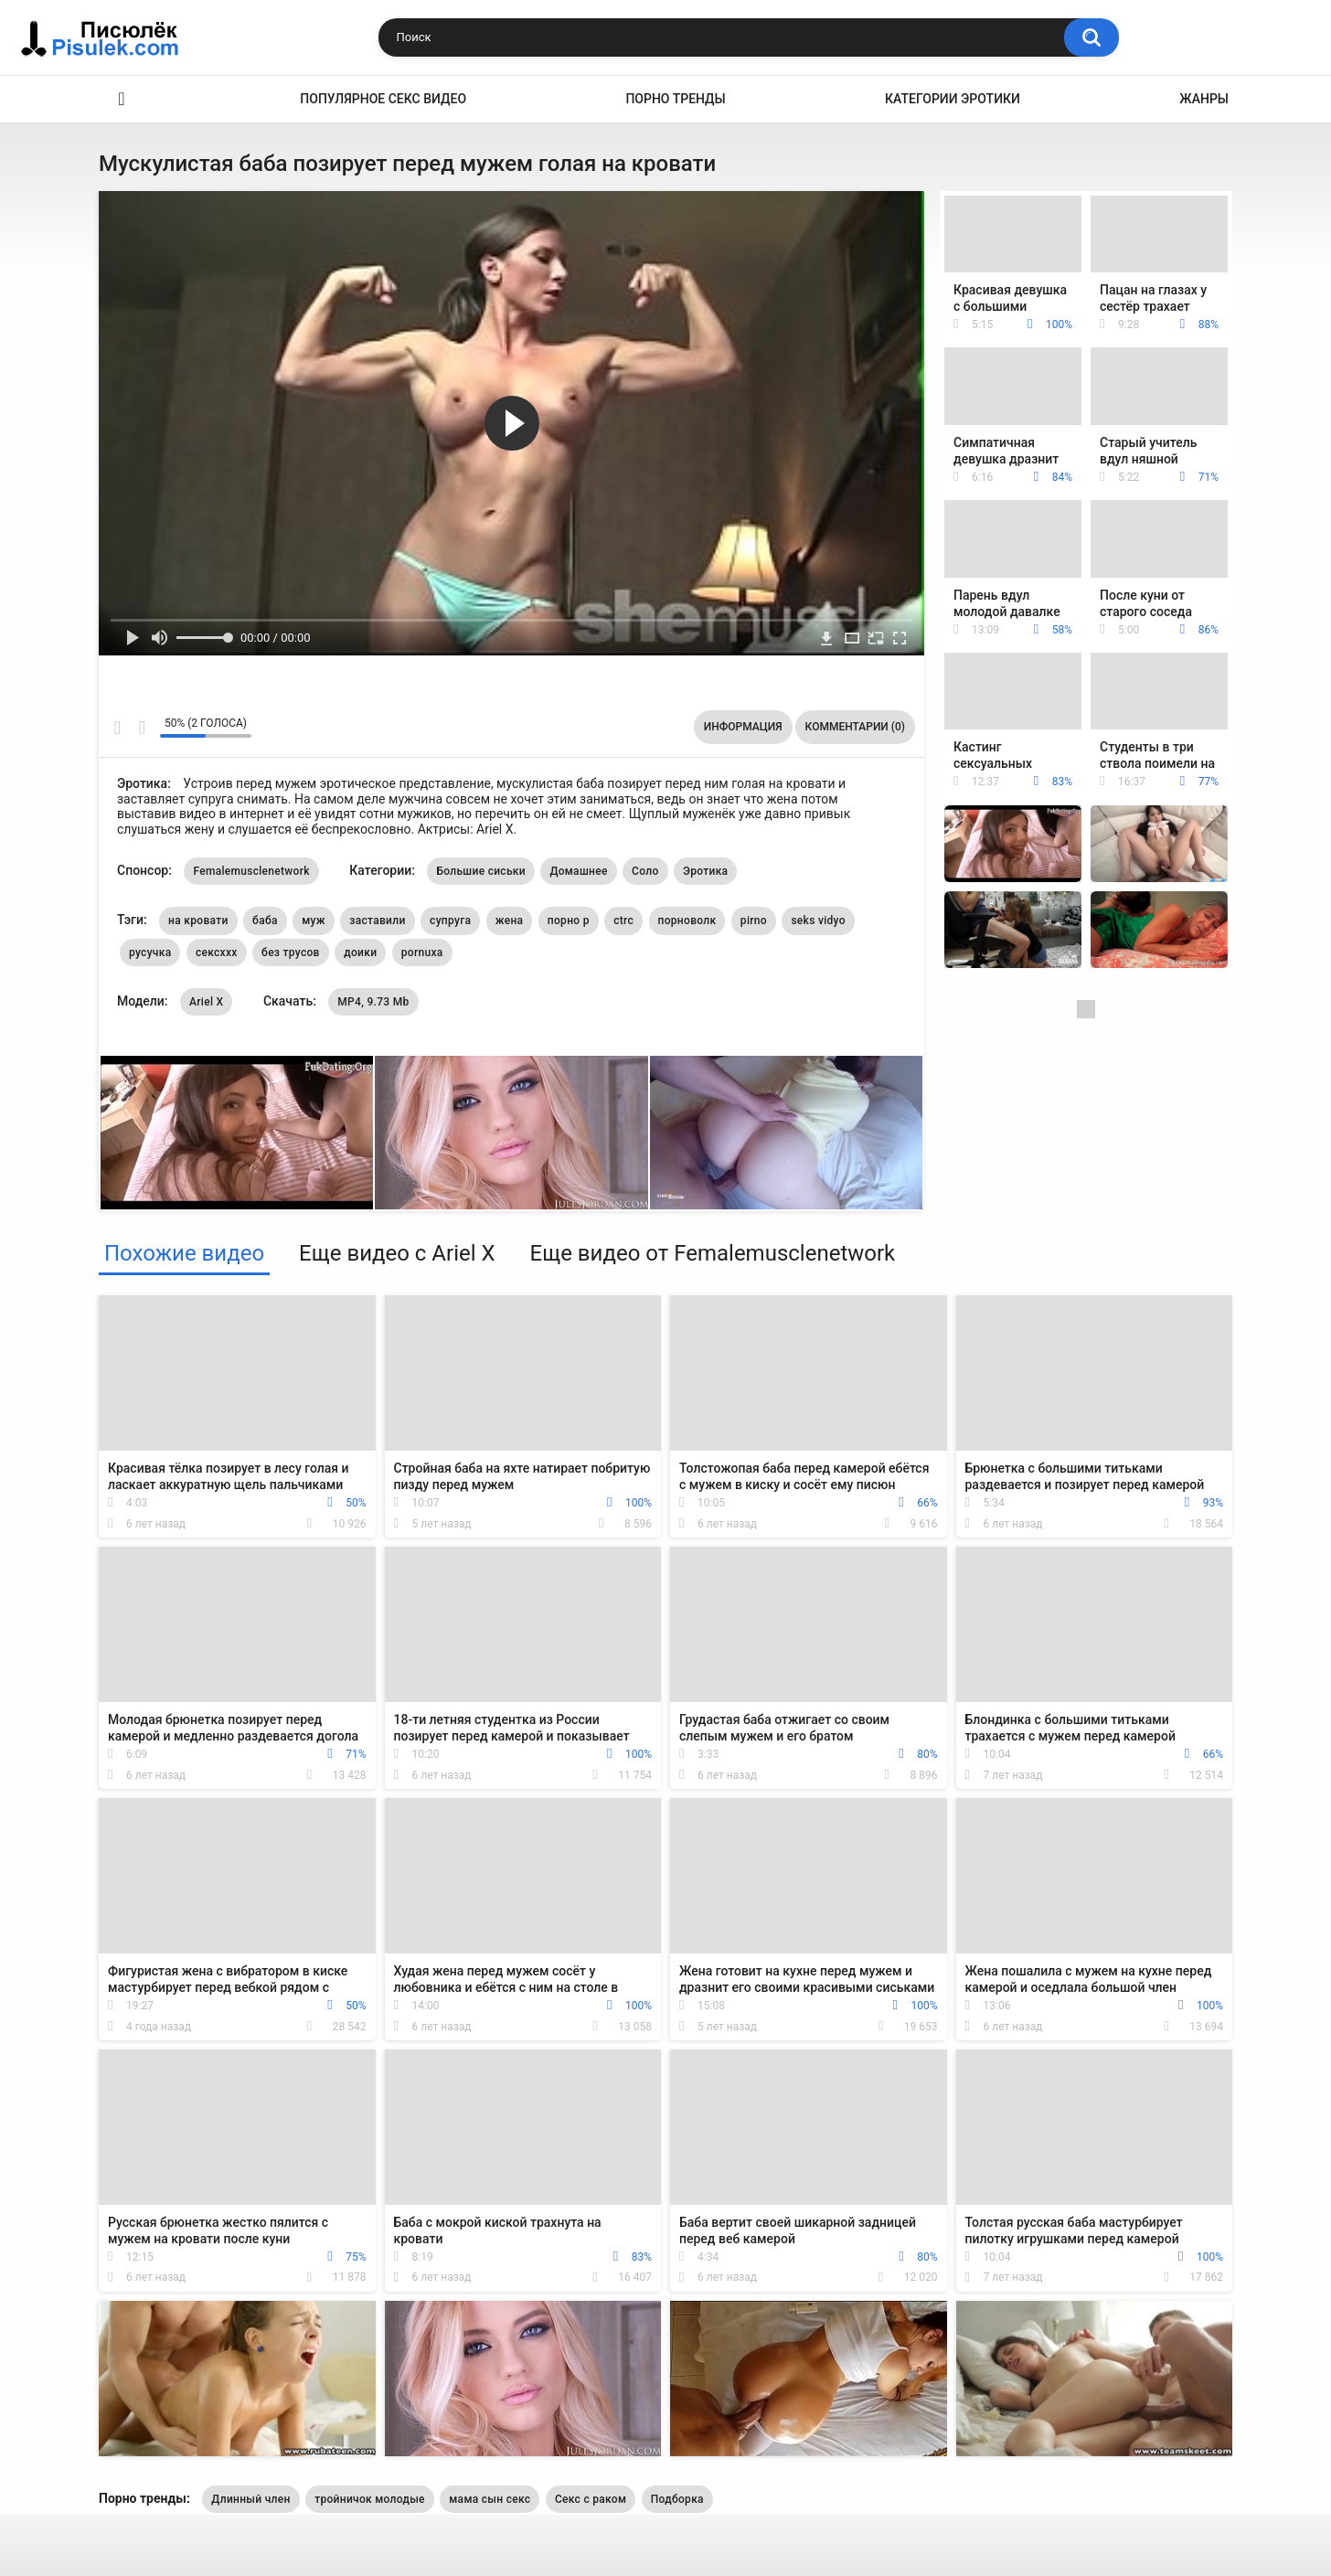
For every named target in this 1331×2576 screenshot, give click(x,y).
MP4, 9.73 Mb (373, 1001)
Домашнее (578, 871)
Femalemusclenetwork (251, 871)
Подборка (677, 2499)
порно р (569, 920)
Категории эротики (952, 98)
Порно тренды (675, 98)
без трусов (290, 952)
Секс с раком (590, 2499)
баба (265, 920)
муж (313, 920)
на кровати (198, 920)
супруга (450, 920)
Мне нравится (117, 728)
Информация (743, 726)
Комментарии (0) (855, 726)
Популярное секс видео (383, 98)
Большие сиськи (481, 871)
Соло (645, 871)
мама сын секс (489, 2499)
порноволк (687, 920)
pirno (753, 920)
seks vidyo (818, 920)
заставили (377, 920)
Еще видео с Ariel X (397, 1253)
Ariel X (206, 1001)
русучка (150, 952)
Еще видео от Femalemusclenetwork (713, 1253)
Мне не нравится (141, 728)
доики (360, 952)
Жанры (1204, 98)
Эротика (121, 99)
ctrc (623, 920)
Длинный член (250, 2499)
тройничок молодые (369, 2499)
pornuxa (422, 952)
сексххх (217, 952)
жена (509, 920)
